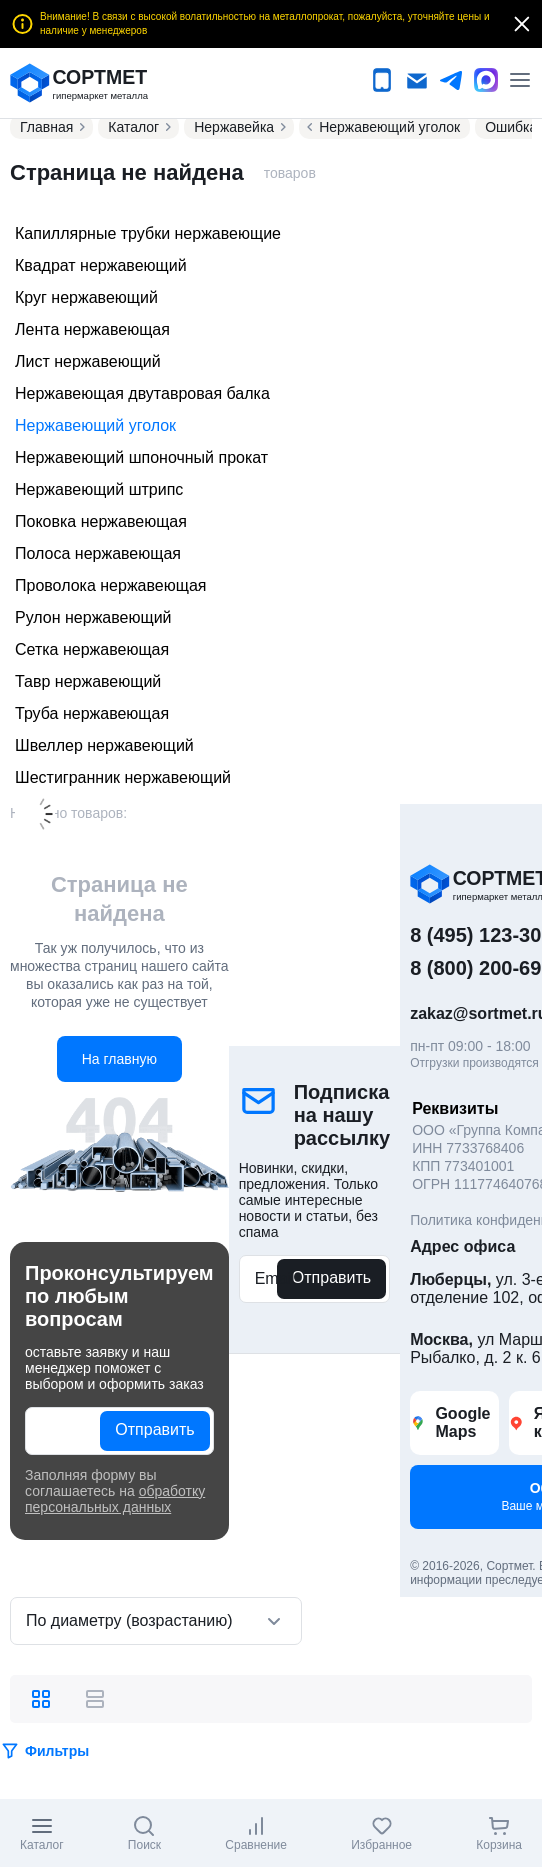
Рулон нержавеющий (93, 617)
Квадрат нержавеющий (101, 265)
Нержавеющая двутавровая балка (142, 393)
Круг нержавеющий (86, 297)
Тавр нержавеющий (88, 681)
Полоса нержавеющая (98, 553)
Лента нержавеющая (92, 329)
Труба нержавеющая (92, 713)
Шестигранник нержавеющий (123, 777)
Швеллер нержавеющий (104, 745)
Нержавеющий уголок (95, 425)
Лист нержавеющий (88, 361)
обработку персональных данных (115, 1499)
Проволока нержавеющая (110, 585)
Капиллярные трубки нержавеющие (148, 233)
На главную (119, 1059)
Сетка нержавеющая (92, 649)
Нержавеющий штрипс (99, 489)
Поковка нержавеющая (101, 521)
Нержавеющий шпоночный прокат (141, 457)
